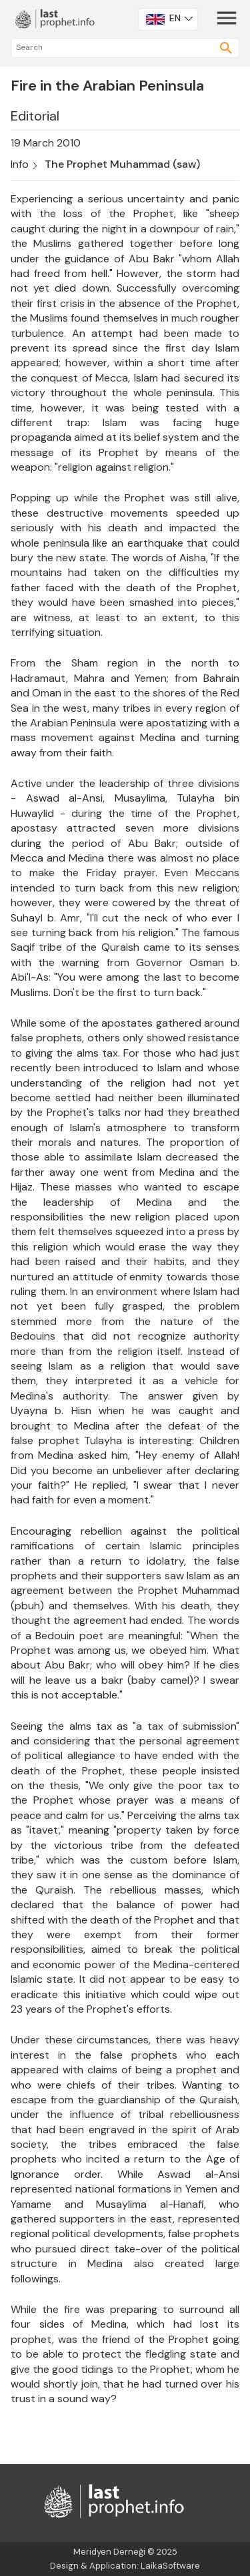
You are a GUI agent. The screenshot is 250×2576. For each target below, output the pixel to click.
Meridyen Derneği (109, 2551)
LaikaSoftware (170, 2565)
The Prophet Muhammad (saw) (122, 164)
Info (20, 164)
